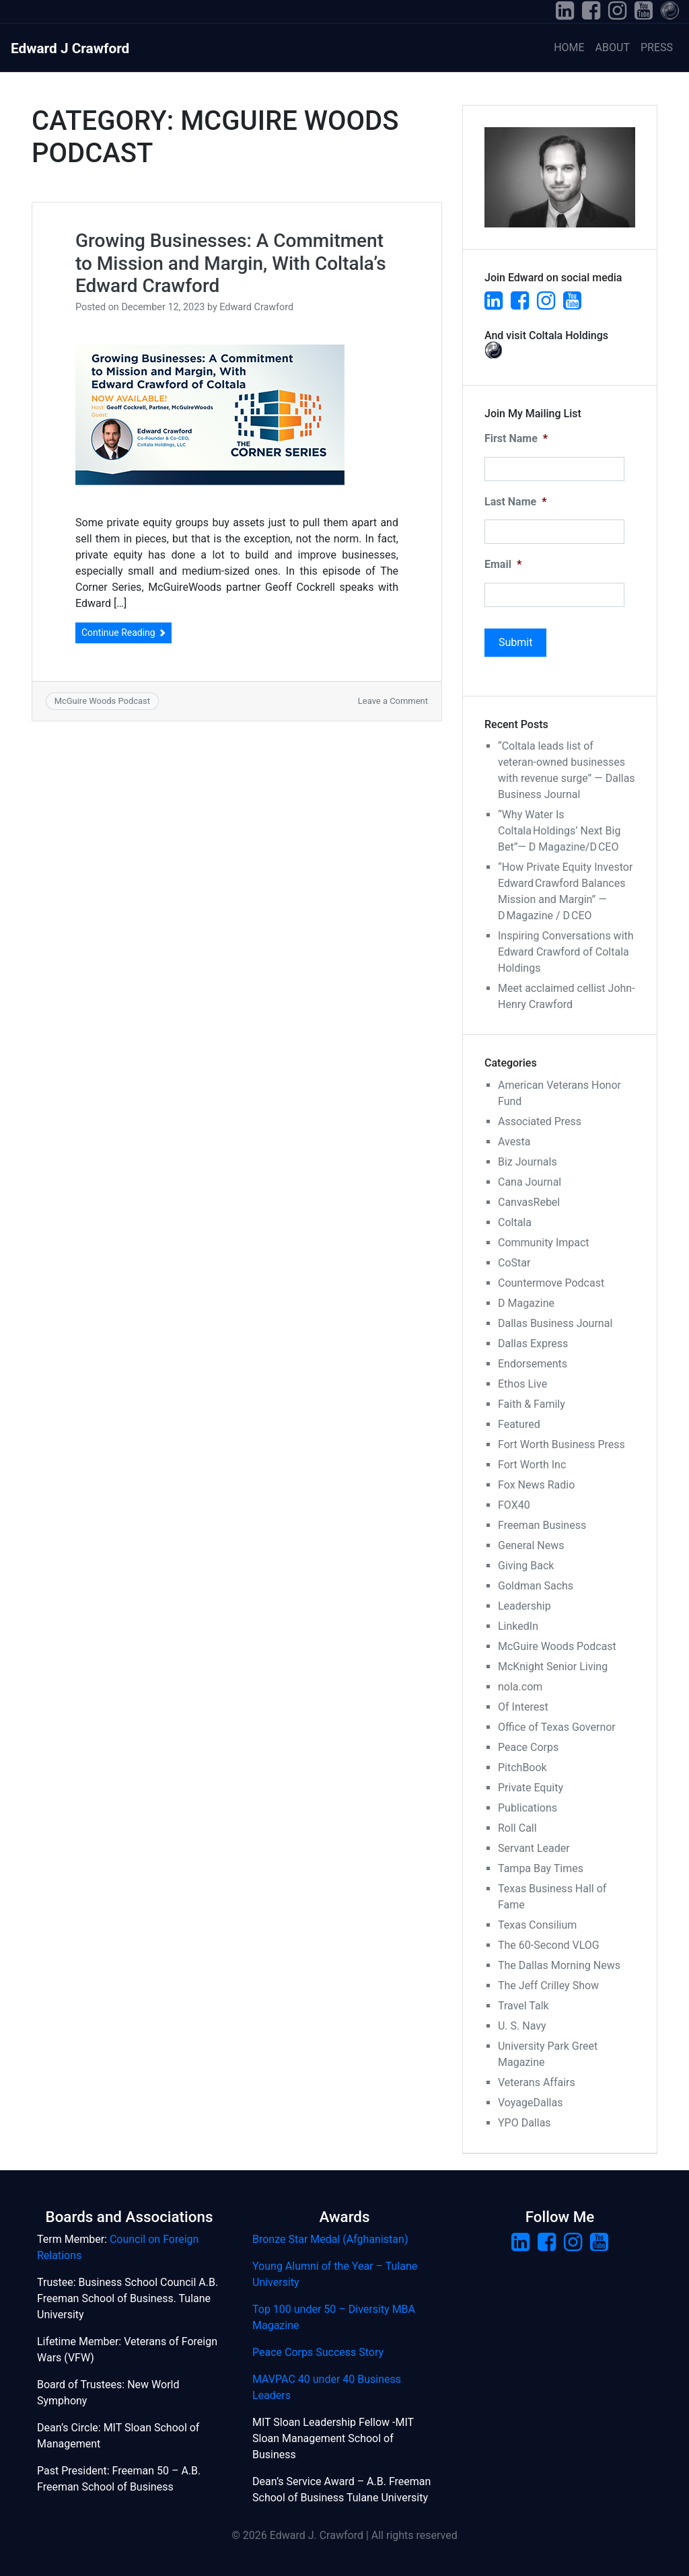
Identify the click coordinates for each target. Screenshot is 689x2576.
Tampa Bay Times (540, 1868)
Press (657, 47)
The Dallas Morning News (559, 1965)
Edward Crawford (256, 307)
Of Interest (523, 1707)
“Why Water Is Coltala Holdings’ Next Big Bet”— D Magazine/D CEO (559, 830)
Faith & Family (531, 1404)
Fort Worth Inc (532, 1464)
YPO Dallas (524, 2122)
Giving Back (526, 1565)
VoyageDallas (530, 2102)
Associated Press (539, 1121)
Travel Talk (523, 2005)
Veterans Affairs (536, 2082)
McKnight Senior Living (553, 1666)
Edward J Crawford (70, 48)
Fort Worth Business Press (561, 1444)
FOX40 (514, 1505)
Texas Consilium (537, 1925)
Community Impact (543, 1242)
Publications (527, 1807)
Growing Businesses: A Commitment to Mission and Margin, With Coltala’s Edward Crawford (230, 263)
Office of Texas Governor (557, 1727)
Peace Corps (528, 1747)
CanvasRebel (529, 1202)
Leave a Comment (393, 701)
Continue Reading (123, 632)
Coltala (515, 1222)
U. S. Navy (522, 2025)
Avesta (514, 1141)
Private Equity (530, 1787)
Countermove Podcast (551, 1283)
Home (569, 47)
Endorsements (532, 1363)
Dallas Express (533, 1343)
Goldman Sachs (535, 1585)
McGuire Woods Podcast (102, 701)
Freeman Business (542, 1525)
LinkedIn (518, 1626)
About (612, 47)
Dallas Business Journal (555, 1323)
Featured (519, 1424)
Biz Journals (527, 1161)
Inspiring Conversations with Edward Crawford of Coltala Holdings (566, 951)
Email (502, 564)
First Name (516, 438)
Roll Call (517, 1828)
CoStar (514, 1262)
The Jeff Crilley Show (548, 1985)
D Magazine (526, 1303)
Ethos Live (522, 1384)
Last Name (515, 501)
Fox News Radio (536, 1484)
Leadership (524, 1606)
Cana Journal (529, 1182)
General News (531, 1545)
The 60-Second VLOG (549, 1945)
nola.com (520, 1686)
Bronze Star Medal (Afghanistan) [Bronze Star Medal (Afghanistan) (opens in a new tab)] (330, 2239)
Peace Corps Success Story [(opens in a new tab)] (318, 2352)
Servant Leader (534, 1848)
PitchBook (522, 1767)
